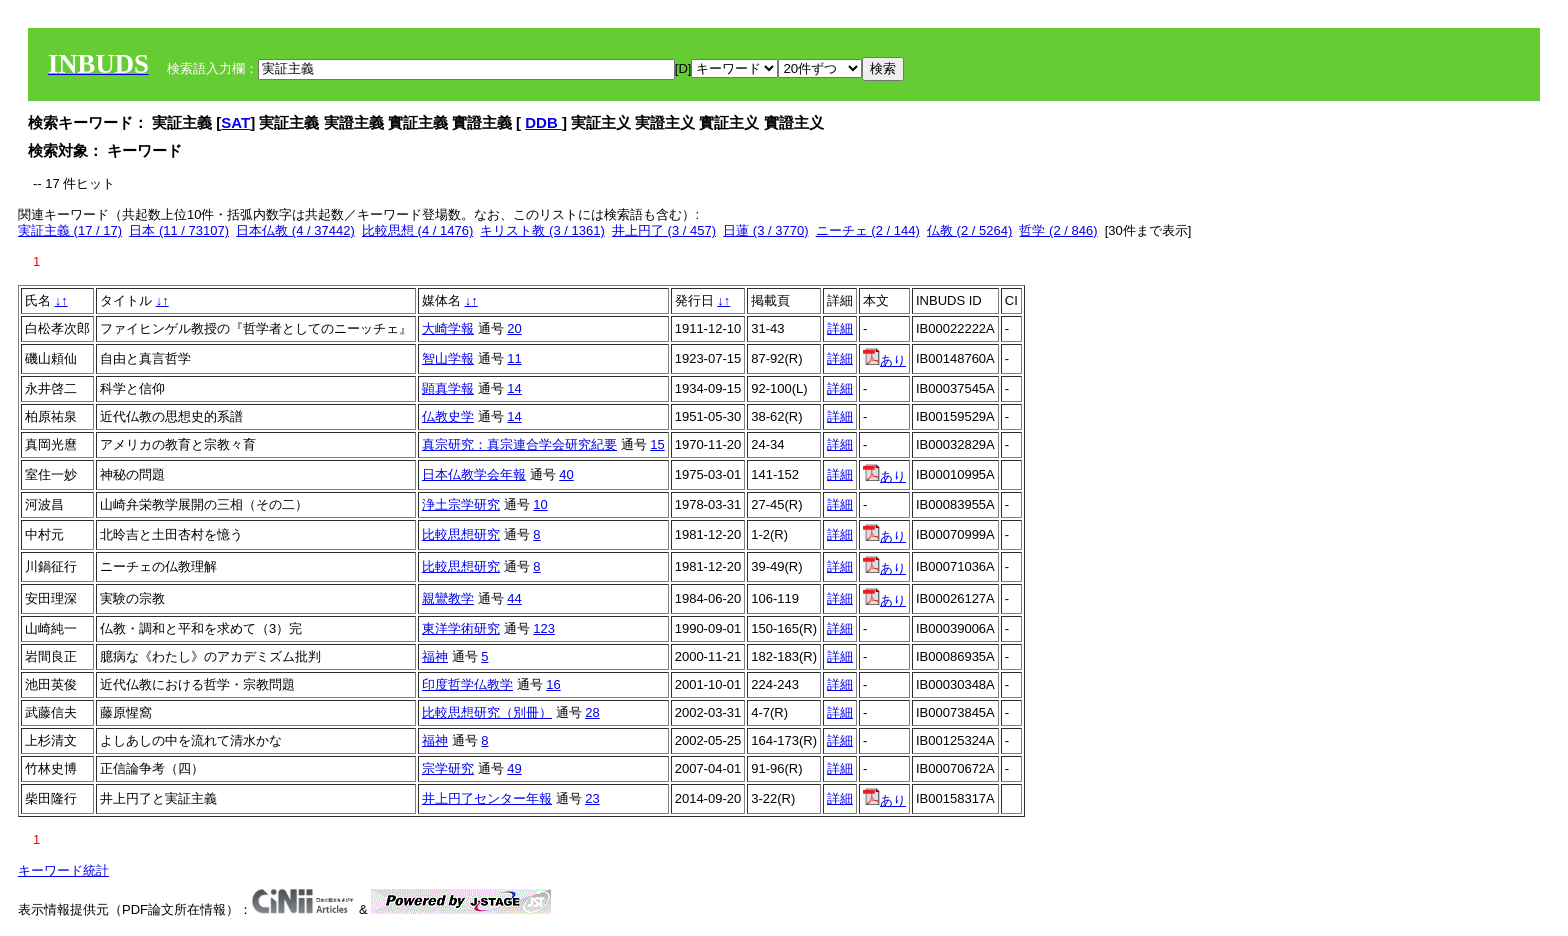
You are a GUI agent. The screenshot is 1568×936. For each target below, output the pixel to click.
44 (514, 598)
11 (514, 358)
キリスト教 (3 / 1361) (542, 230)
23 (592, 798)
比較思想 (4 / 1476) (417, 230)
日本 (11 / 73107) (179, 230)
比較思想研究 (461, 534)
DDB (543, 122)
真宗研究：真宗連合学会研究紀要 (519, 444)
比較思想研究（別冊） (487, 712)
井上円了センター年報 (487, 798)
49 (514, 768)
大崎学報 (448, 328)
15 (657, 444)
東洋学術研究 (461, 628)
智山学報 (448, 358)
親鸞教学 (448, 598)
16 (553, 684)
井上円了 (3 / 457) (664, 230)
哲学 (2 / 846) (1058, 230)
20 (514, 328)
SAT (235, 122)
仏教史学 (448, 416)
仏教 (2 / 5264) (969, 230)
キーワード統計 (63, 870)
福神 (435, 656)
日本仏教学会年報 (474, 474)
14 (514, 388)
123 (544, 628)
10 (540, 504)
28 (592, 712)
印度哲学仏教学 (467, 684)
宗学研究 (448, 768)
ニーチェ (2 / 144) (868, 230)
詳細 (840, 328)
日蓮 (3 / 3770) (765, 230)
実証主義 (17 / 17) (70, 230)
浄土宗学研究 (461, 504)
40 (566, 474)
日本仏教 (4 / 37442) (295, 230)
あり (884, 360)
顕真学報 (448, 388)
